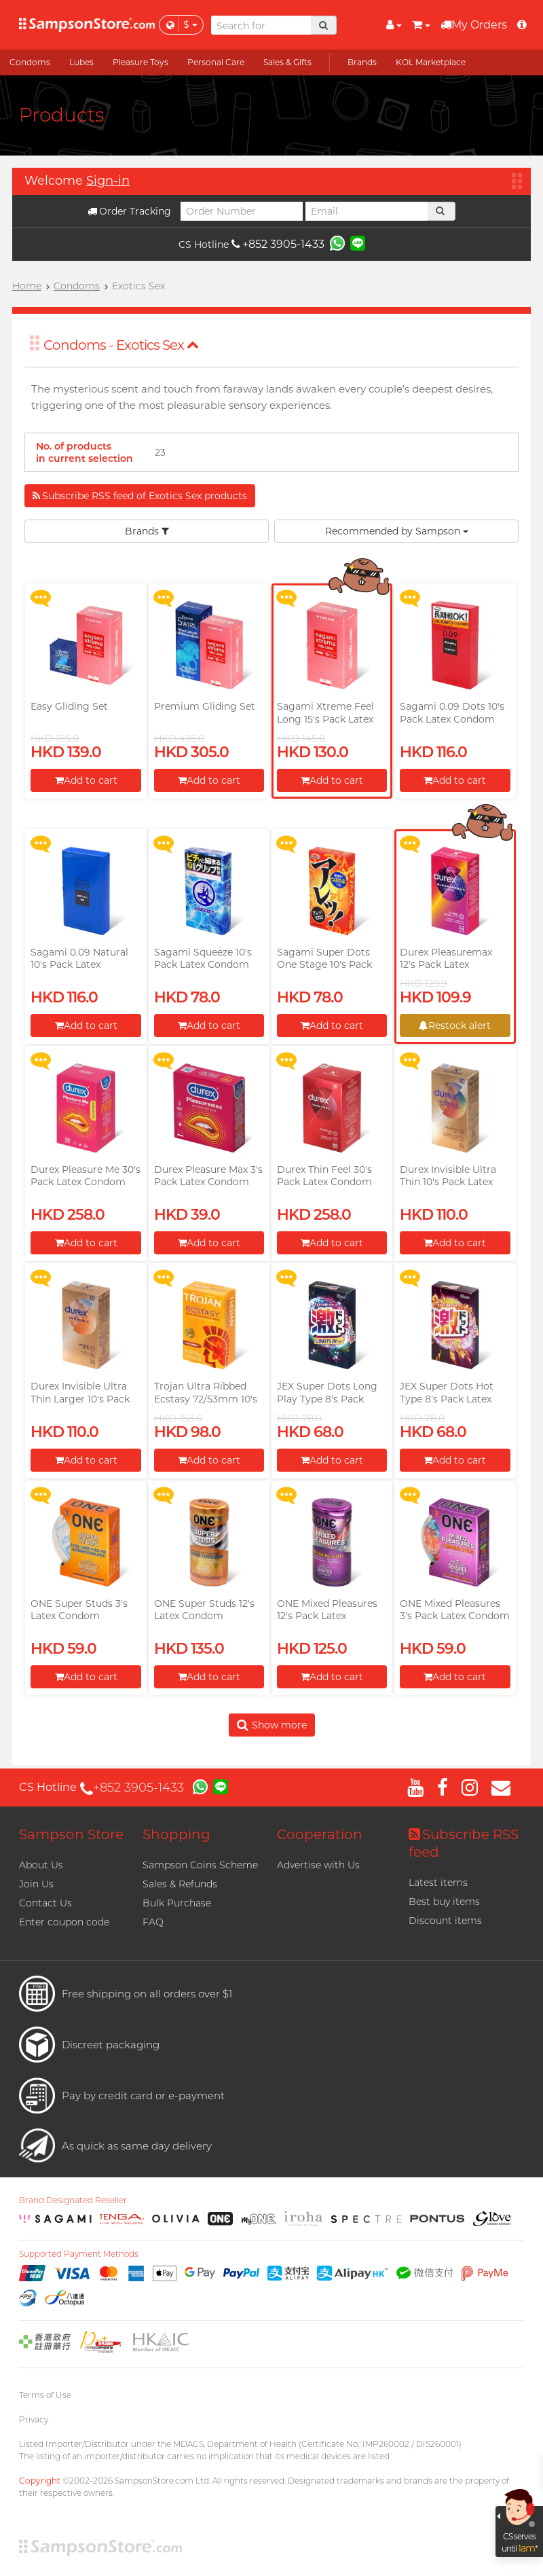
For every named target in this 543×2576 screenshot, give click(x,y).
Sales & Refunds (180, 1884)
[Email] (366, 211)
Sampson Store (71, 1834)
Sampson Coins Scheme (200, 1865)
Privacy (33, 2419)
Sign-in (108, 180)
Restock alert (455, 1025)
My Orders (474, 24)
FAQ (153, 1922)
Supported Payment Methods (78, 2254)
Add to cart (86, 780)
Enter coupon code (64, 1922)
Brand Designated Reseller (73, 2200)
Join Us (36, 1884)
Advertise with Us (318, 1865)
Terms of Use (45, 2395)
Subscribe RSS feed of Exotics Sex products (140, 496)
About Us (41, 1865)
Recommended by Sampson (396, 531)
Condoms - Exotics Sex (121, 345)
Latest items (438, 1882)
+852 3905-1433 (277, 244)
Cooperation (319, 1834)
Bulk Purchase (177, 1903)
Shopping (176, 1834)
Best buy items (444, 1901)
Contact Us (45, 1903)
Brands (147, 531)
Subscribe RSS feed (464, 1843)
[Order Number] (242, 211)
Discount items (445, 1921)
